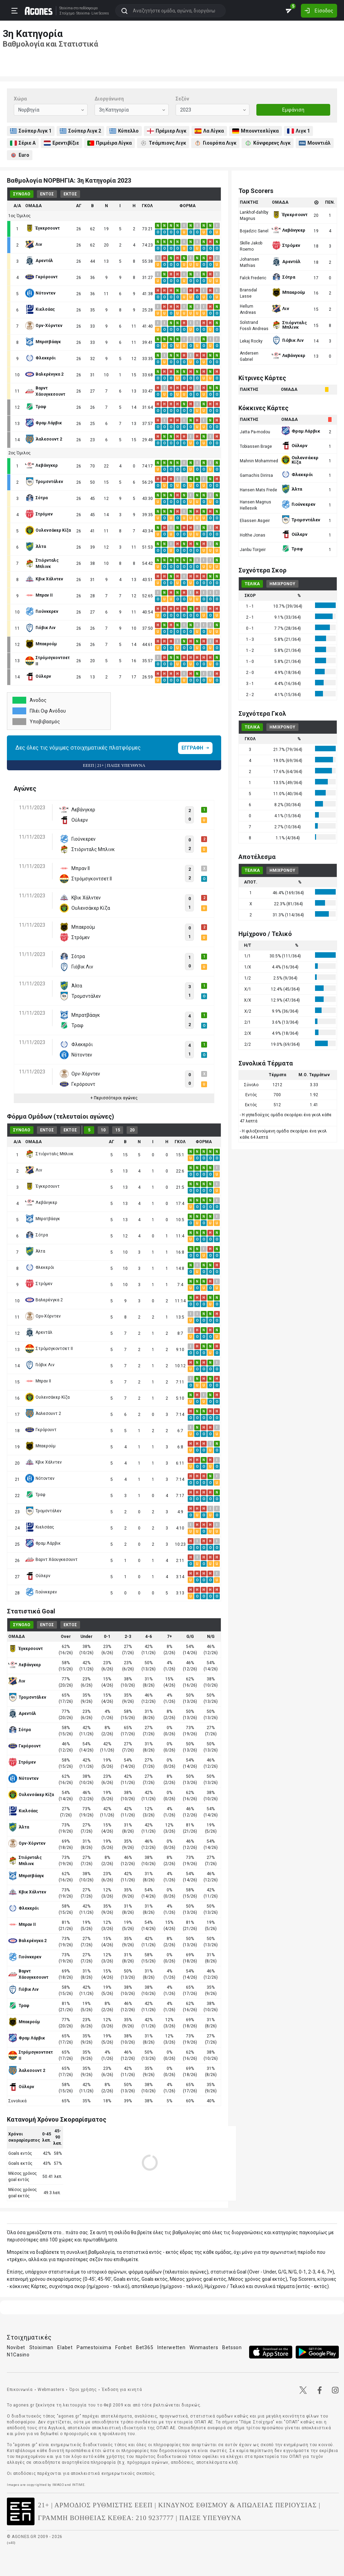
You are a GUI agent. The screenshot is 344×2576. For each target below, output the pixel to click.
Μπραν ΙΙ (38, 1381)
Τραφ (35, 1494)
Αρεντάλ (38, 1332)
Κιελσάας (39, 1527)
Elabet (64, 2347)
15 (117, 1130)
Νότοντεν (40, 1478)
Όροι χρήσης (83, 2389)
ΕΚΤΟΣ (70, 194)
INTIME (78, 2485)
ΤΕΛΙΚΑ (252, 583)
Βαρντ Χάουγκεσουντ (51, 1559)
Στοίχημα (65, 13)
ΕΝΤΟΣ (47, 194)
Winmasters (203, 2347)
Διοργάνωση (109, 99)
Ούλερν (37, 1575)
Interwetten (171, 2347)
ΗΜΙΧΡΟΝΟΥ (282, 583)
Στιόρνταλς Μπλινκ (49, 1153)
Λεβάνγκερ (41, 1202)
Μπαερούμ (40, 1445)
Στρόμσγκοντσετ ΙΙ (49, 1348)
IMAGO (58, 2485)
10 (103, 1130)
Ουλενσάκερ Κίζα (47, 1397)
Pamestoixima (94, 2347)
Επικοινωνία (20, 2389)
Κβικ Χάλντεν (43, 1462)
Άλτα (35, 1251)
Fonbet (123, 2347)
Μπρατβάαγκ (42, 1218)
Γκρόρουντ (41, 1429)
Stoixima (65, 8)
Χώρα (20, 99)
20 (132, 1130)
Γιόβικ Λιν (40, 1364)
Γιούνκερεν (41, 1592)
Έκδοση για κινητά (122, 2389)
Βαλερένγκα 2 (44, 1299)
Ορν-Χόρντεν (43, 1316)
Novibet (16, 2347)
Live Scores (99, 13)
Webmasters (51, 2389)
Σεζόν (182, 99)
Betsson (232, 2347)
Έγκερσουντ (42, 1186)
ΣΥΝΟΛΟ (21, 194)
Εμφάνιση (293, 110)
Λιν (33, 1170)
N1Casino (18, 2354)
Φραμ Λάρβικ (43, 1543)
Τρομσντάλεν (43, 1510)
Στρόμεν (38, 1283)
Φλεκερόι (39, 1267)
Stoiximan (41, 2347)
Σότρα (36, 1235)
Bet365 (144, 2347)
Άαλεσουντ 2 (43, 1413)
